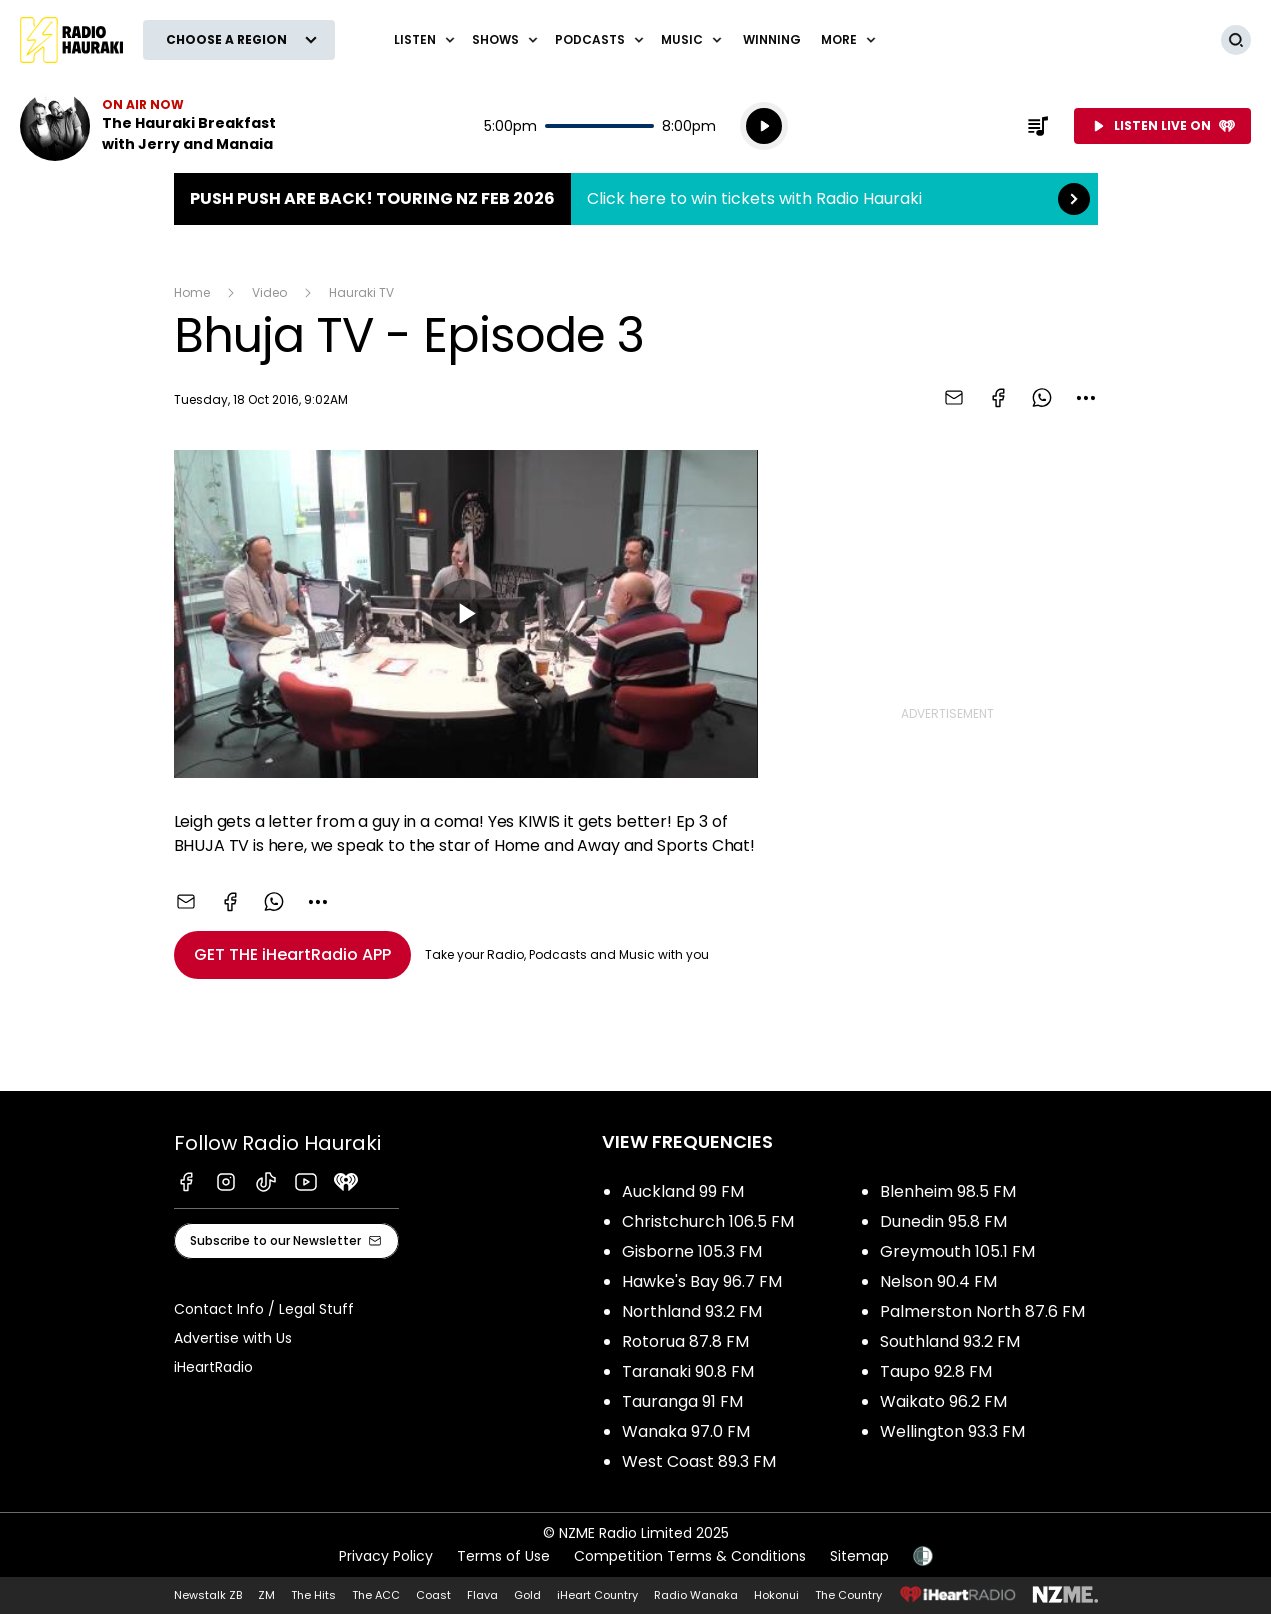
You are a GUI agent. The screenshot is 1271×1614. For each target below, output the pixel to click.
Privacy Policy (386, 1556)
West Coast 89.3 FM (699, 1461)
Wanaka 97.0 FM (686, 1431)
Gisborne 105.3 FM (692, 1251)
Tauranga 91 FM (682, 1401)
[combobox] (1086, 398)
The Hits (313, 1595)
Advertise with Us (233, 1338)
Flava (482, 1595)
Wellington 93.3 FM (952, 1431)
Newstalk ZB (208, 1595)
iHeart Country (597, 1595)
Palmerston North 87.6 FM (982, 1311)
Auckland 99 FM (683, 1191)
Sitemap (859, 1556)
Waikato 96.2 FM (943, 1401)
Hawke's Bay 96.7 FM (702, 1281)
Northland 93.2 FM (692, 1311)
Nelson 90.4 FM (938, 1281)
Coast (433, 1595)
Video (269, 292)
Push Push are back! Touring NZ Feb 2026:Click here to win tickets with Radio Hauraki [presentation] (636, 199)
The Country (848, 1595)
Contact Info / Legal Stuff (264, 1309)
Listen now (148, 126)
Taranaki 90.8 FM (688, 1371)
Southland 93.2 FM (950, 1341)
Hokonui (776, 1595)
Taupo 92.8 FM (936, 1371)
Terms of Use (503, 1556)
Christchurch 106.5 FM (708, 1221)
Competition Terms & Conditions (690, 1556)
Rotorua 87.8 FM (685, 1341)
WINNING (772, 39)
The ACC (376, 1595)
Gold (527, 1595)
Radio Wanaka (696, 1595)
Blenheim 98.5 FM (948, 1191)
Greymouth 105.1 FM (957, 1251)
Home (192, 292)
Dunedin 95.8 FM (943, 1221)
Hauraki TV (361, 292)
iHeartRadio (213, 1367)
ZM (266, 1595)
